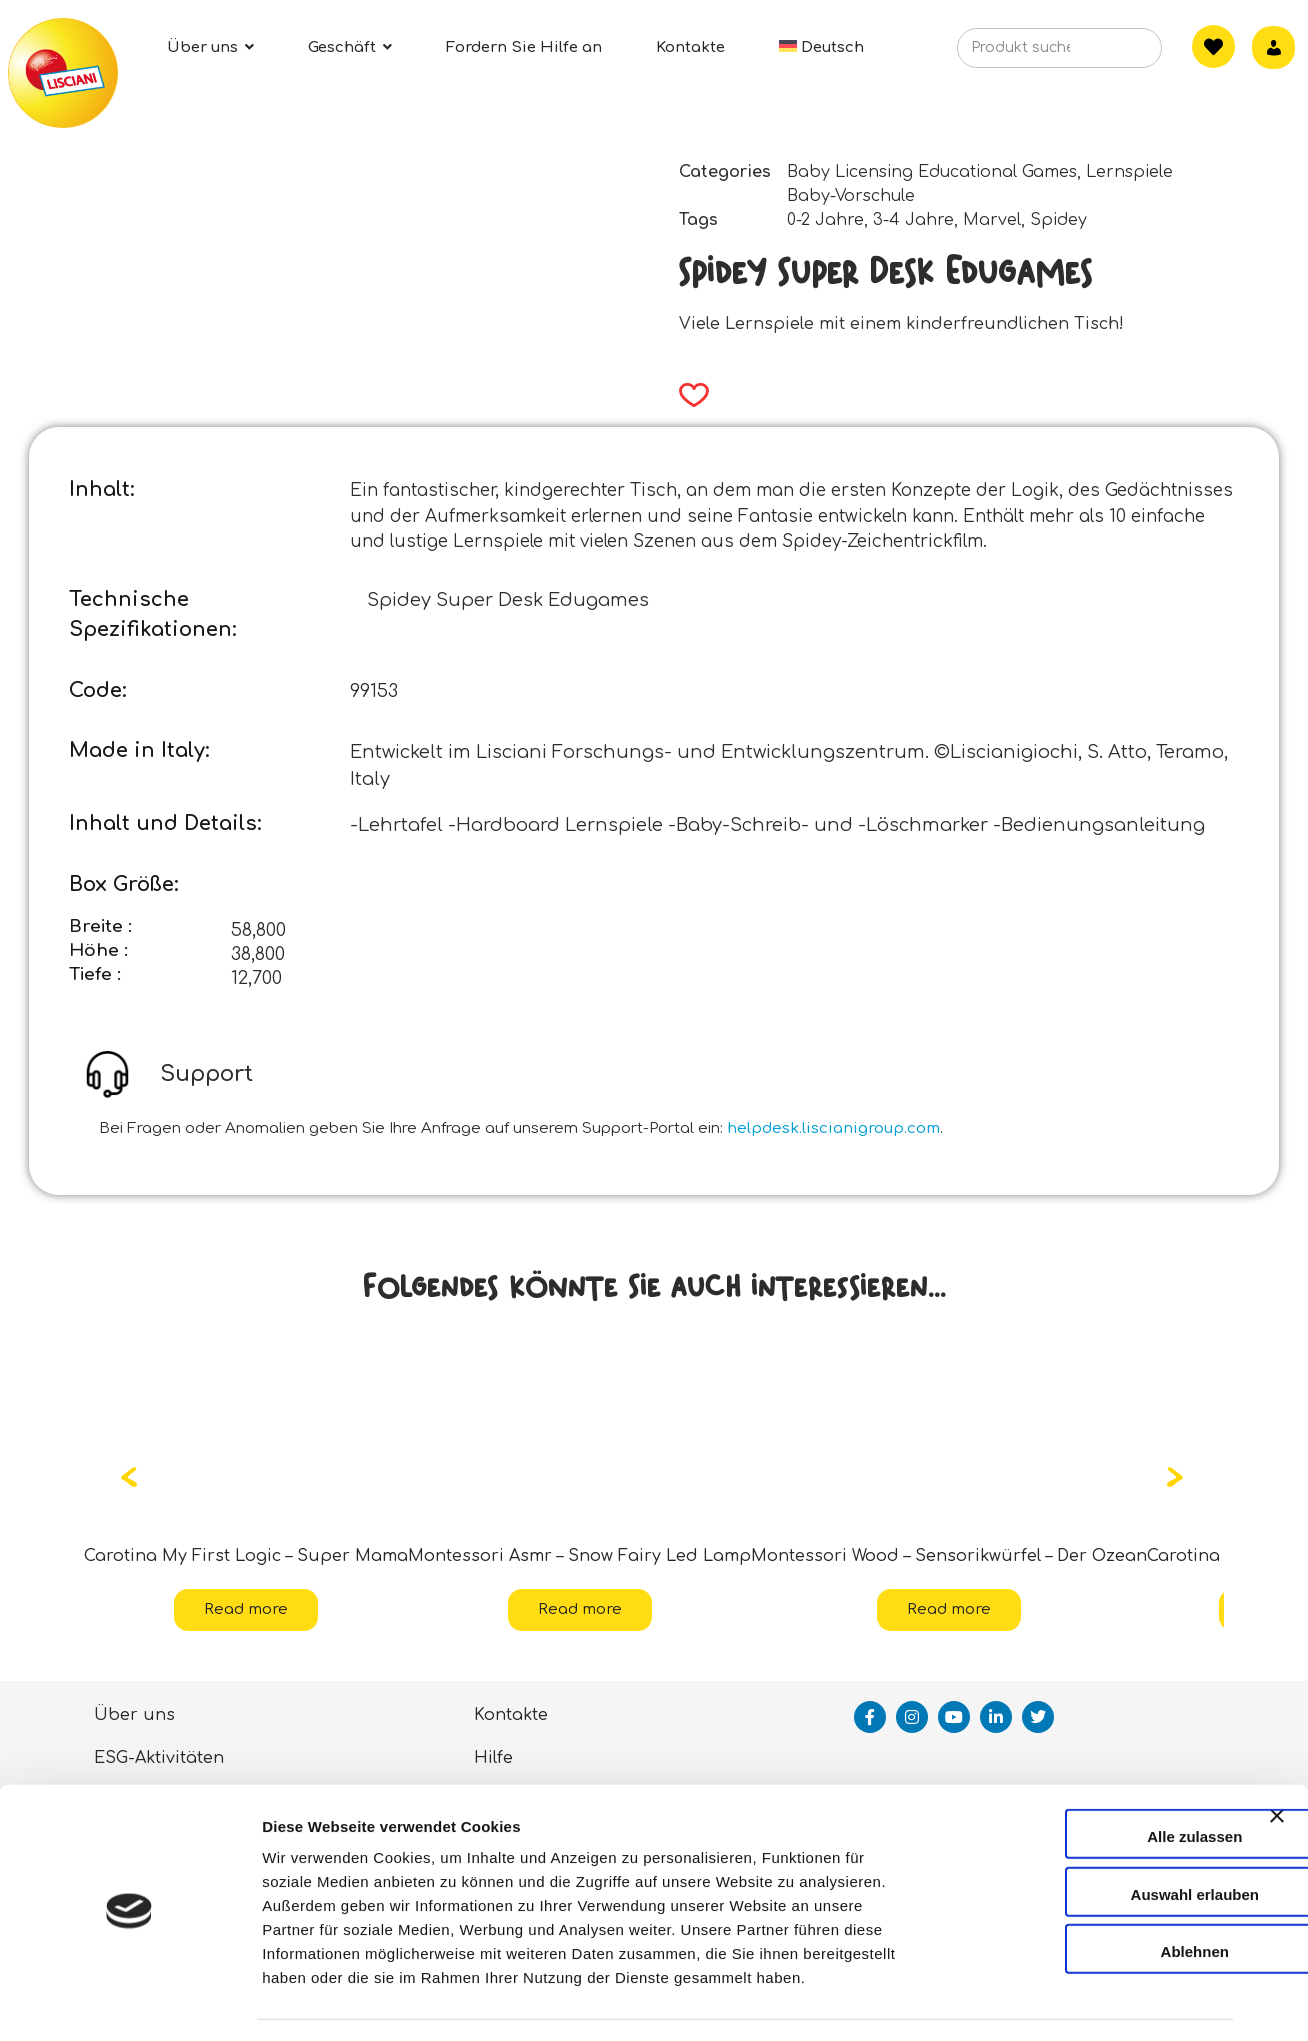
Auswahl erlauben (1090, 1837)
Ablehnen (1090, 1894)
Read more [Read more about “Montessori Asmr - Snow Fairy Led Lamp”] (580, 1609)
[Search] (1116, 54)
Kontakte (511, 1715)
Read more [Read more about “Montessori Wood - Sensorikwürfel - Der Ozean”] (949, 1609)
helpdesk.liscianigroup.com (833, 1128)
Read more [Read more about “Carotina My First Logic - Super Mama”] (246, 1609)
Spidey (1058, 220)
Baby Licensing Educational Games (932, 172)
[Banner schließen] (1277, 1777)
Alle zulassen (1089, 1779)
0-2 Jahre (825, 220)
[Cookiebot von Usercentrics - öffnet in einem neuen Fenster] (129, 2002)
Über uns (134, 1715)
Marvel (992, 220)
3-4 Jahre (913, 220)
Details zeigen (1063, 2001)
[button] (687, 395)
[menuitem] (822, 47)
